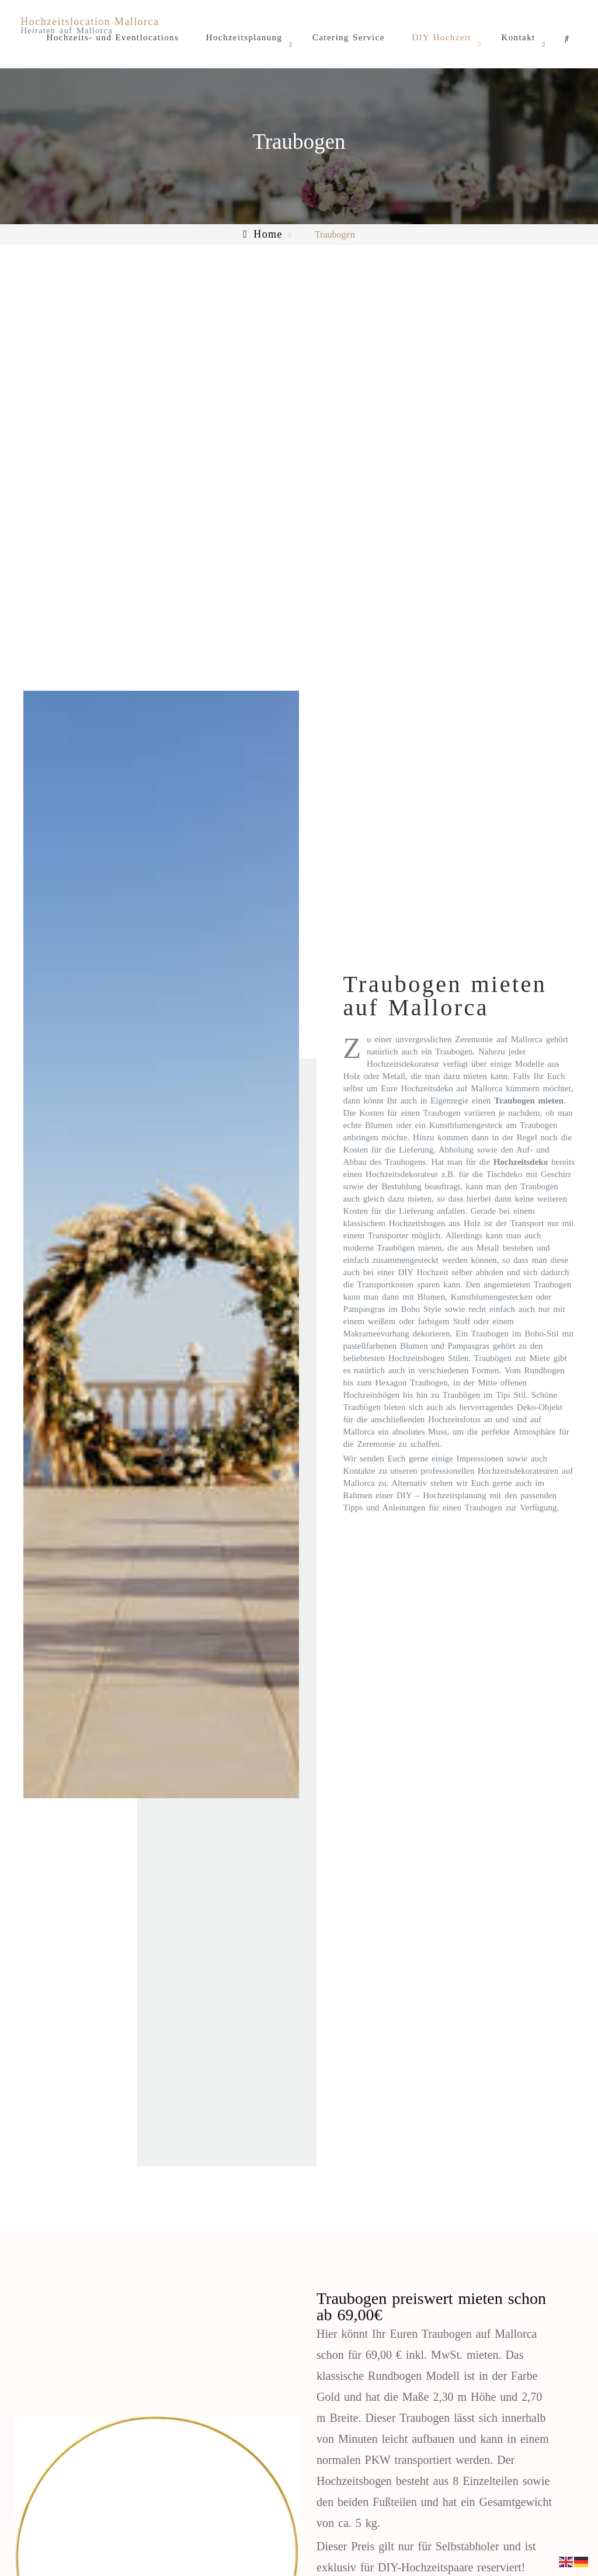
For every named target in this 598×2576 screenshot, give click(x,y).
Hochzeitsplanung (244, 37)
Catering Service (348, 37)
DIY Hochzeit (441, 37)
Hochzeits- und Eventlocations (112, 37)
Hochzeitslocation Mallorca (89, 21)
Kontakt (518, 37)
